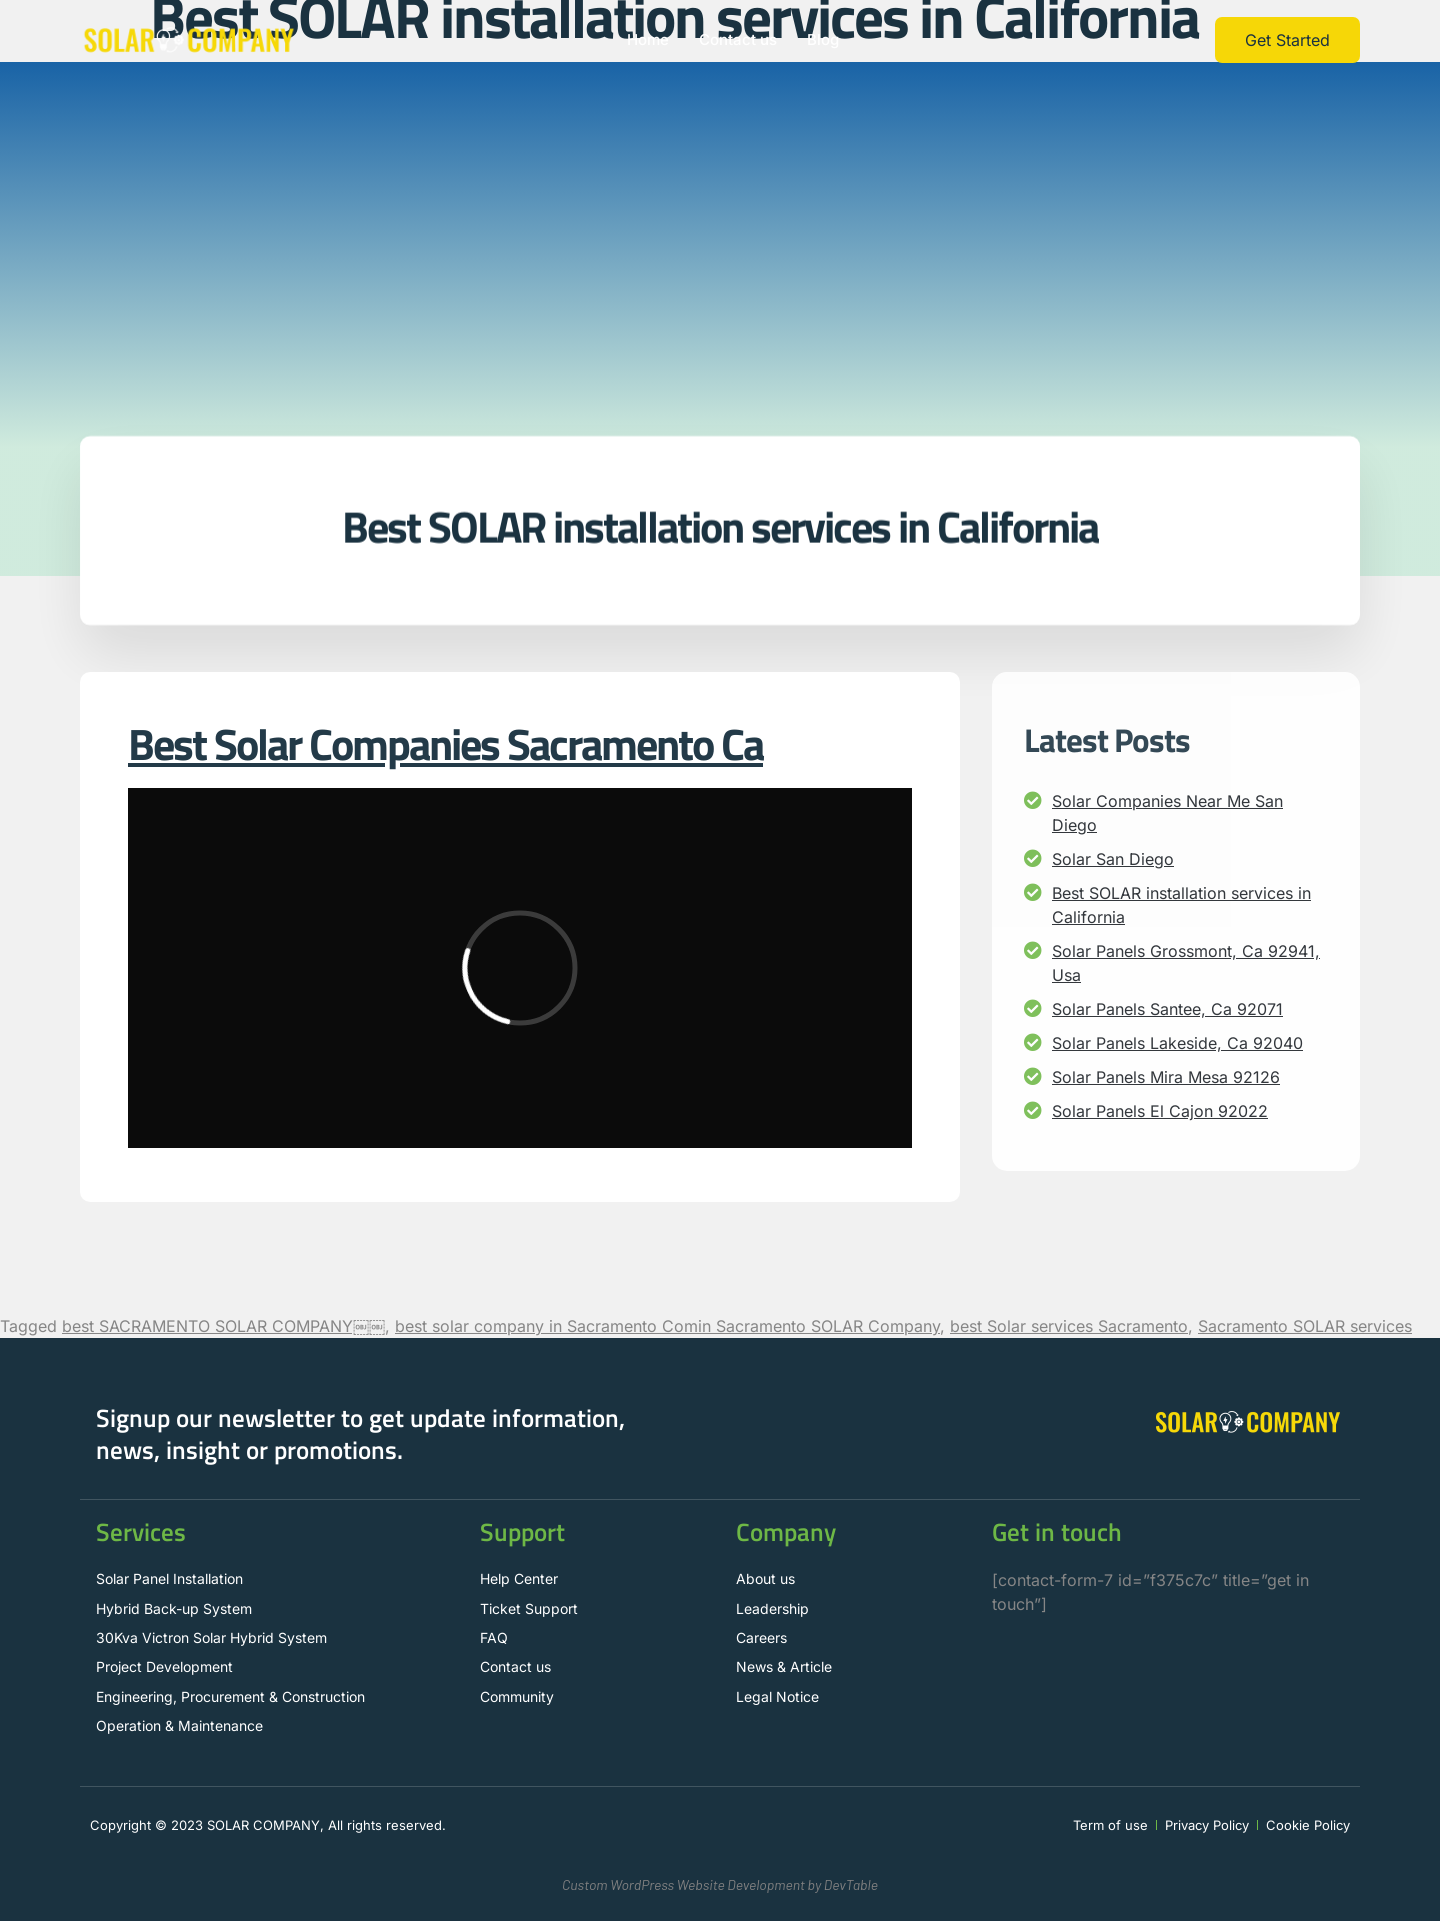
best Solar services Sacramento (1069, 1326)
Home (648, 39)
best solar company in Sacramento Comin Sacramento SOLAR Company (667, 1326)
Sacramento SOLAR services (1305, 1326)
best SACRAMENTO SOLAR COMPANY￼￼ (223, 1326)
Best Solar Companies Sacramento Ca (445, 743)
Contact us (738, 39)
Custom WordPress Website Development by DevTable (720, 1884)
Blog (823, 39)
